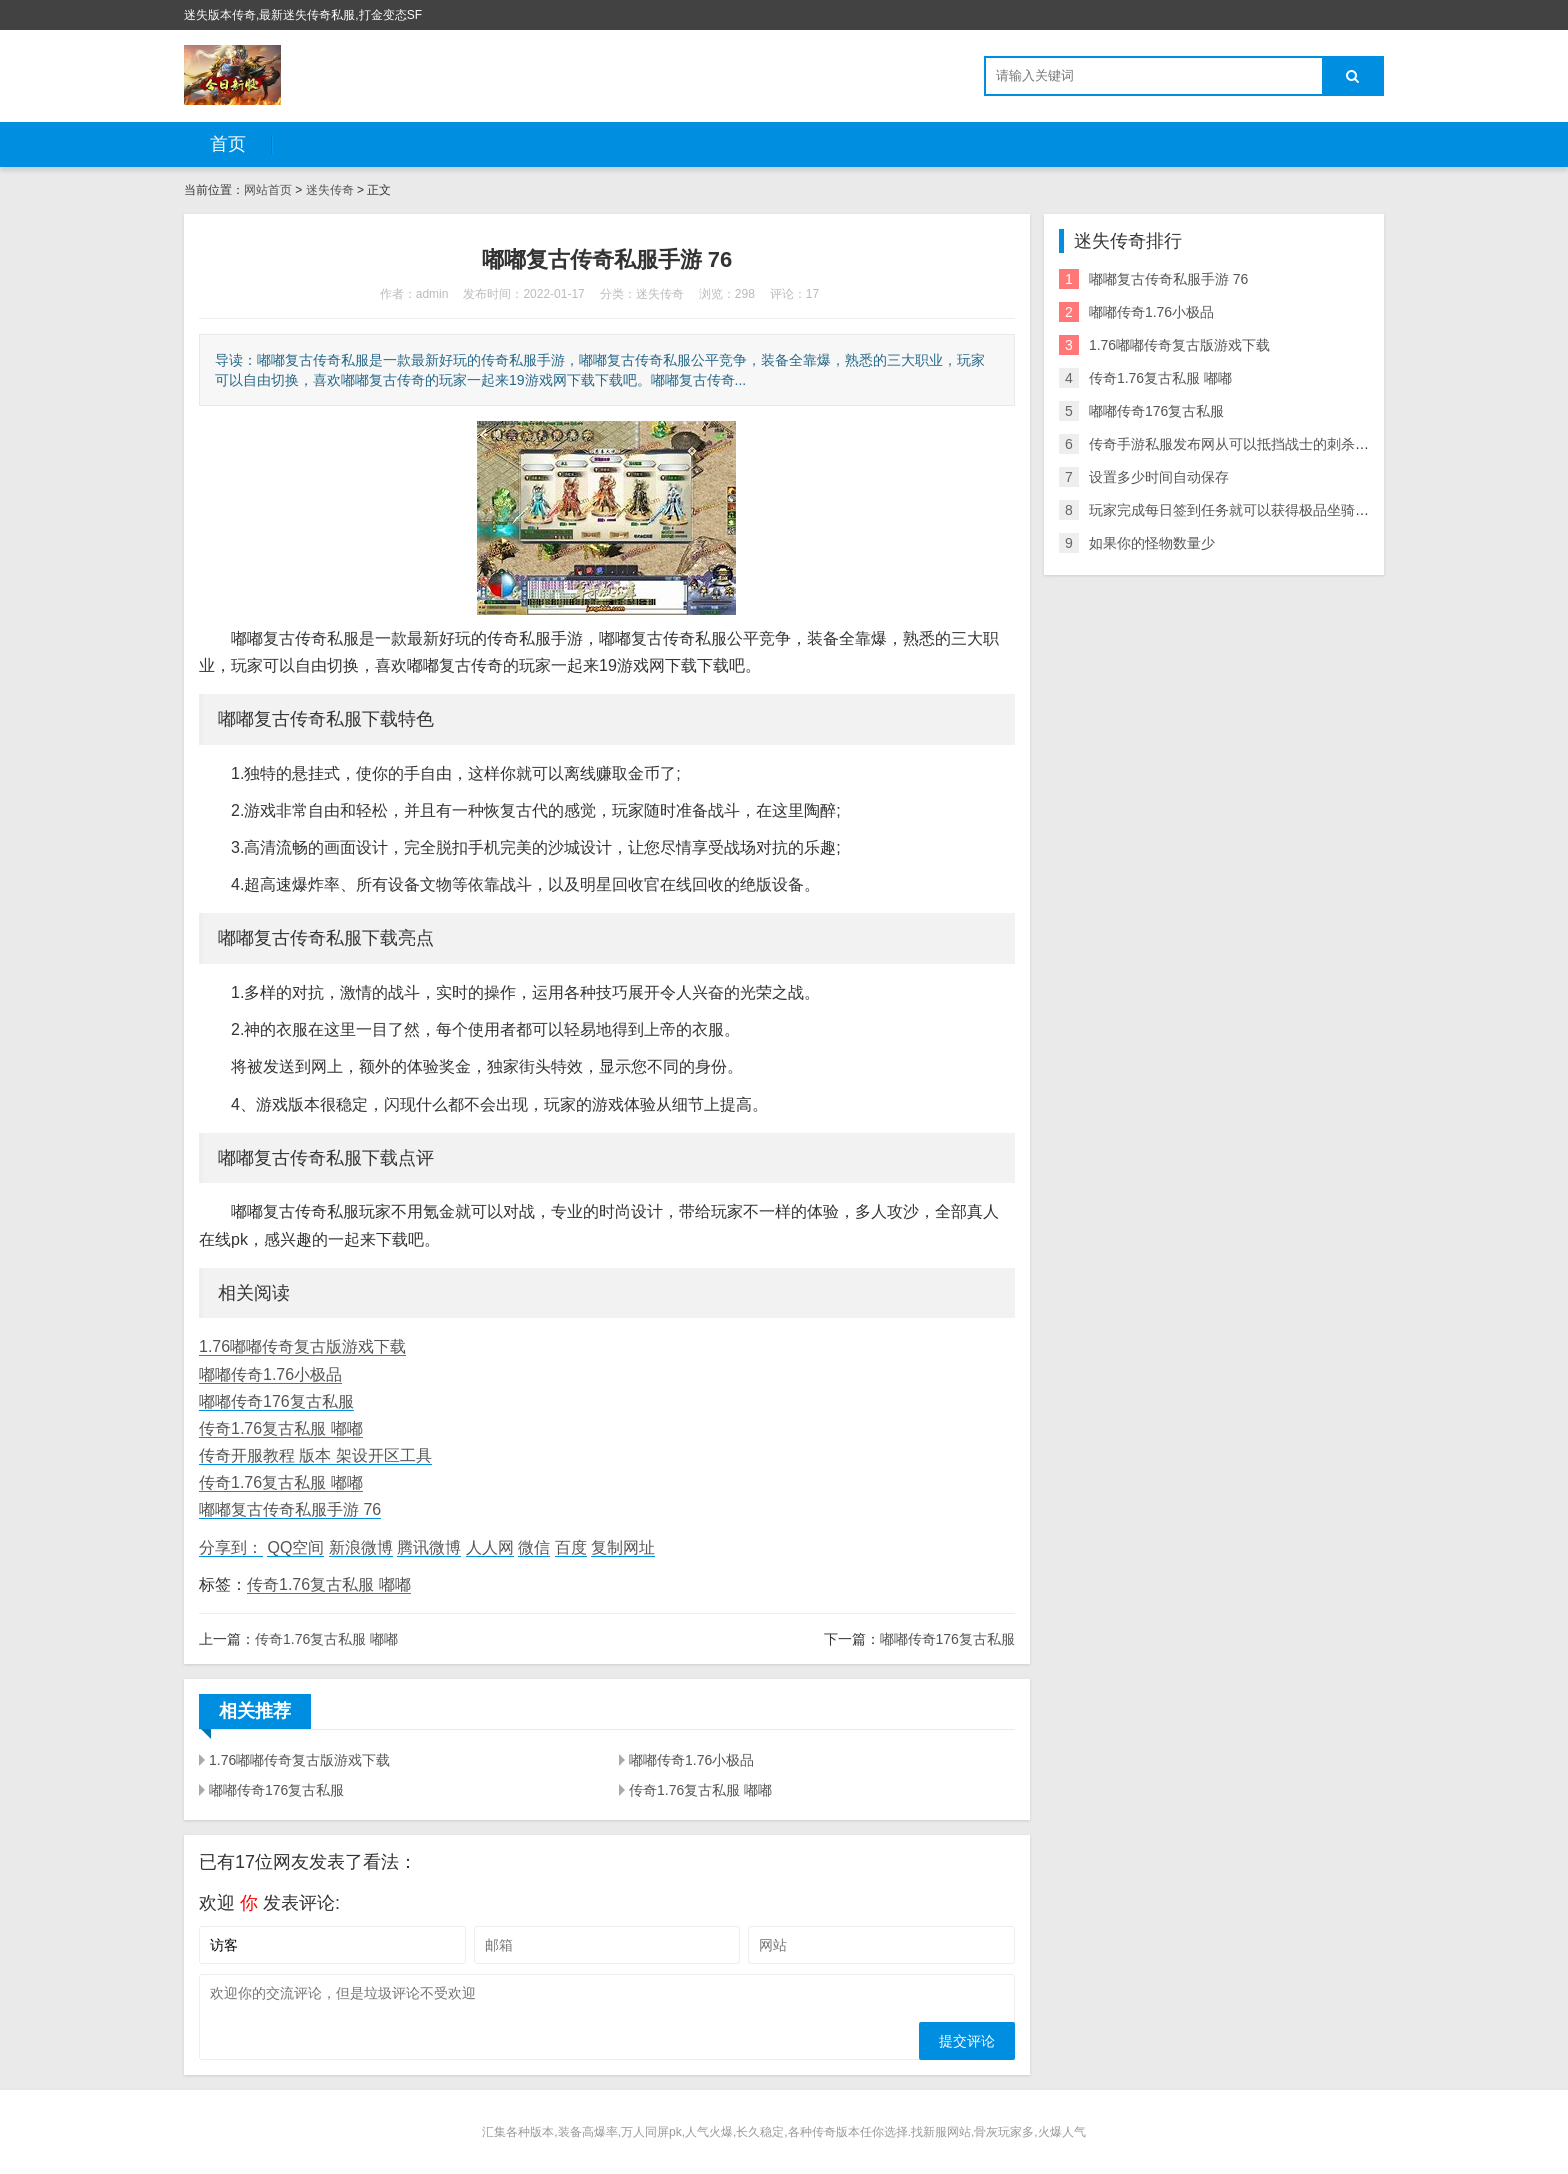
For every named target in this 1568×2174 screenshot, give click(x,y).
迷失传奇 (330, 190)
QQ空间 (295, 1547)
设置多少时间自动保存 (1159, 477)
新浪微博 (361, 1547)
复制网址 (623, 1547)
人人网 (490, 1547)
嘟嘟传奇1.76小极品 (270, 1374)
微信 (534, 1547)
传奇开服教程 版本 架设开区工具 (315, 1455)
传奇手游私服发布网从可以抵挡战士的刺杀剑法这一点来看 (1271, 444)
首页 (228, 144)
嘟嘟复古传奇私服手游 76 (290, 1509)
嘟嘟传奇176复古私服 (276, 1401)
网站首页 (268, 190)
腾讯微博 (429, 1547)
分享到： (231, 1547)
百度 (571, 1547)
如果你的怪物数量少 (1152, 543)
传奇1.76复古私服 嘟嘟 (281, 1428)
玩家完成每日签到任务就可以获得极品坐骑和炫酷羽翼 (1257, 510)
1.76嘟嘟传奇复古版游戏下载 (302, 1346)
